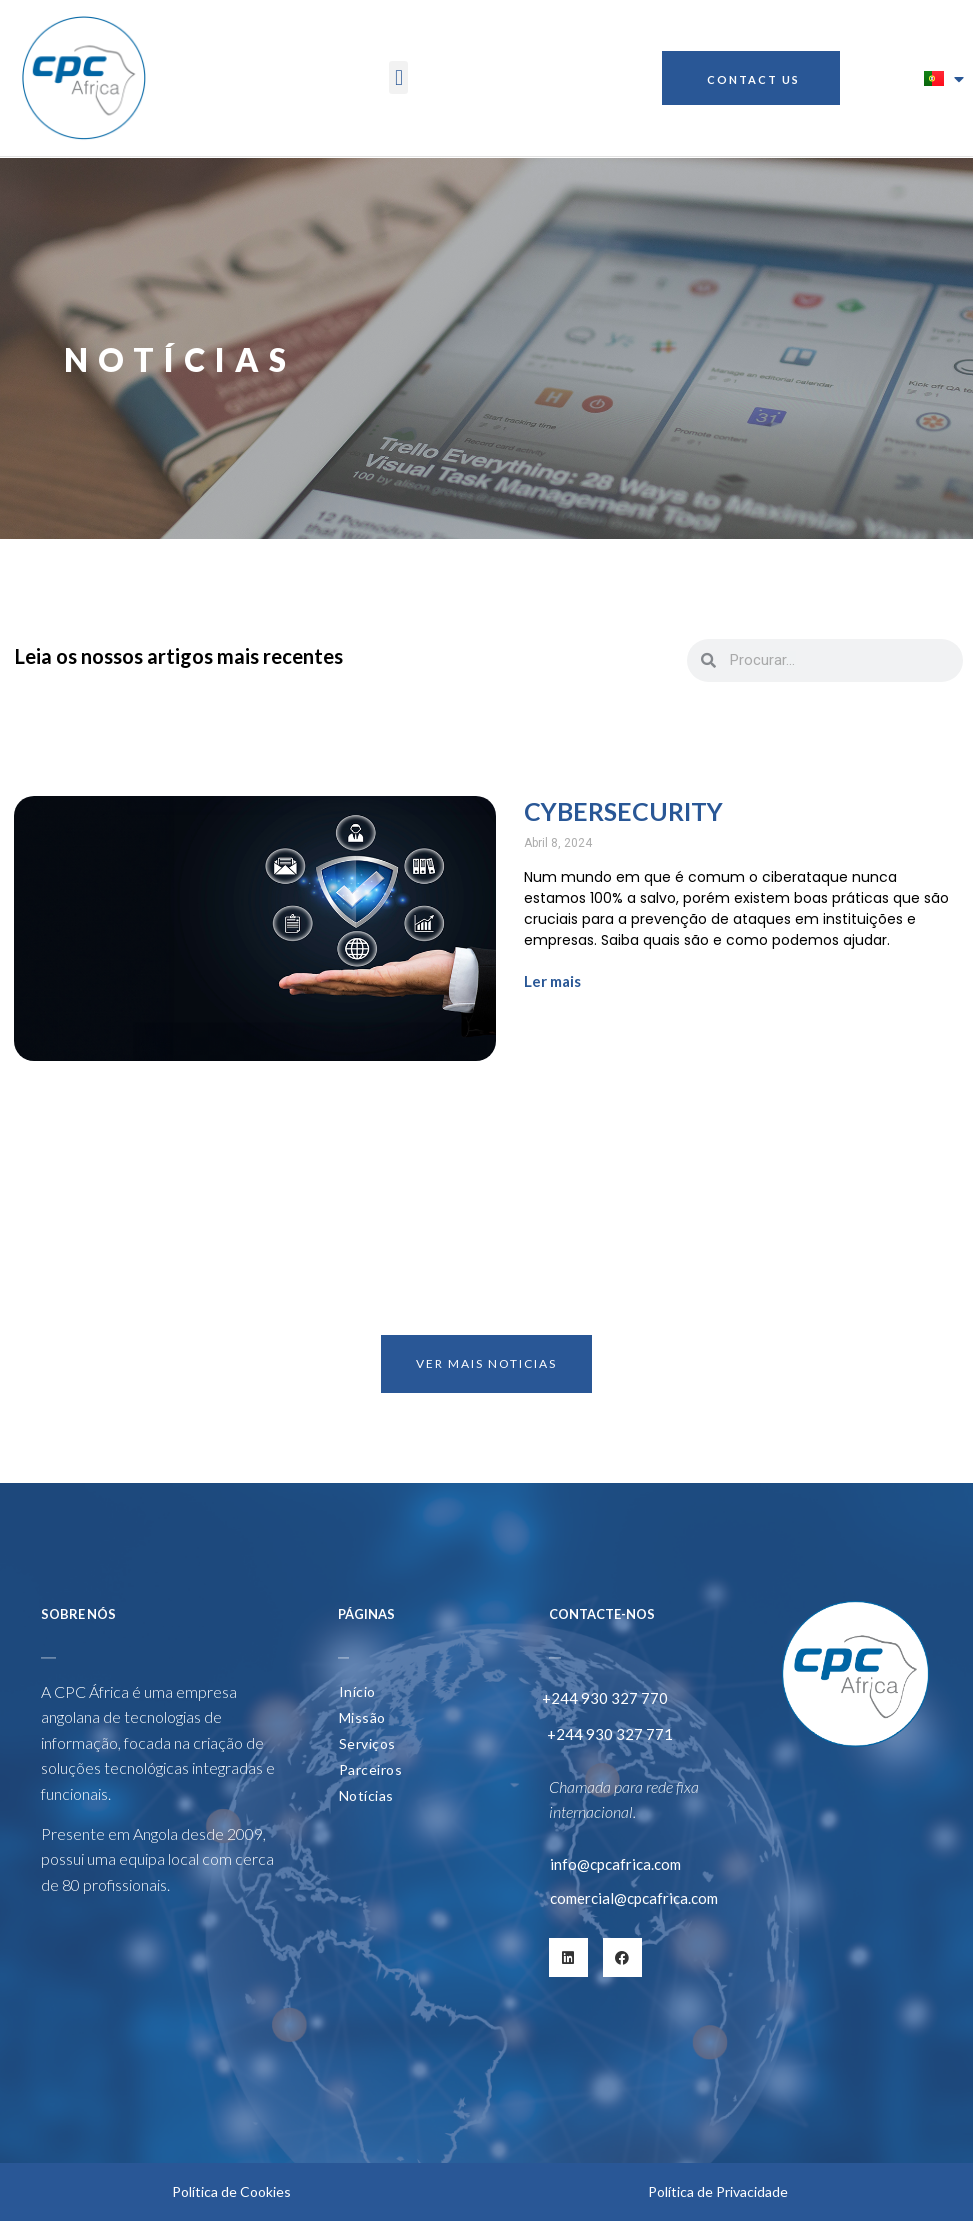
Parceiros (371, 1769)
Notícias (366, 1795)
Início (357, 1691)
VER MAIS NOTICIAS (486, 1363)
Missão (362, 1717)
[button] (398, 77)
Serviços (367, 1743)
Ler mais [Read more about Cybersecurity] (552, 981)
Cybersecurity (623, 811)
